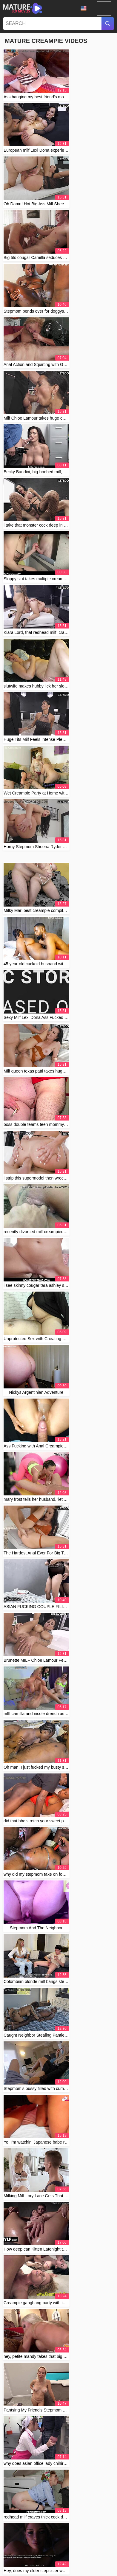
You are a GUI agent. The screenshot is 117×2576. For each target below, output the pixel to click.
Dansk (63, 2564)
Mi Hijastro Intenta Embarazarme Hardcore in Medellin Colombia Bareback (56, 1841)
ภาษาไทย (36, 2558)
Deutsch (69, 2540)
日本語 (99, 2558)
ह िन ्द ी (95, 2564)
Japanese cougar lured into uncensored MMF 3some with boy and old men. (56, 2066)
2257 (74, 2530)
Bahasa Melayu (25, 2546)
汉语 (83, 2540)
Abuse (61, 2530)
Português (74, 2546)
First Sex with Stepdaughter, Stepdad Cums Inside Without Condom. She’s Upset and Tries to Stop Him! (60, 1907)
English (48, 2564)
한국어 (70, 2558)
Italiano (53, 2570)
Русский (54, 2558)
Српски (29, 2551)
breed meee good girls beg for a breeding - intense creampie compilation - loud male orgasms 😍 (53, 2101)
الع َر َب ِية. (98, 2551)
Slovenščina (51, 2546)
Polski (14, 2551)
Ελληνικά (35, 2570)
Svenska (17, 2558)
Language (84, 8)
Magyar (13, 2540)
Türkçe (78, 2564)
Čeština (68, 2570)
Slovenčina (95, 2546)
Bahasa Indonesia (53, 2551)
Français (52, 2540)
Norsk (85, 2558)
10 (66, 1273)
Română (78, 2551)
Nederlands (100, 2540)
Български (32, 2540)
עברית (84, 2570)
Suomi (33, 2564)
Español (17, 2564)
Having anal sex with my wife (41, 2004)
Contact (45, 2530)
